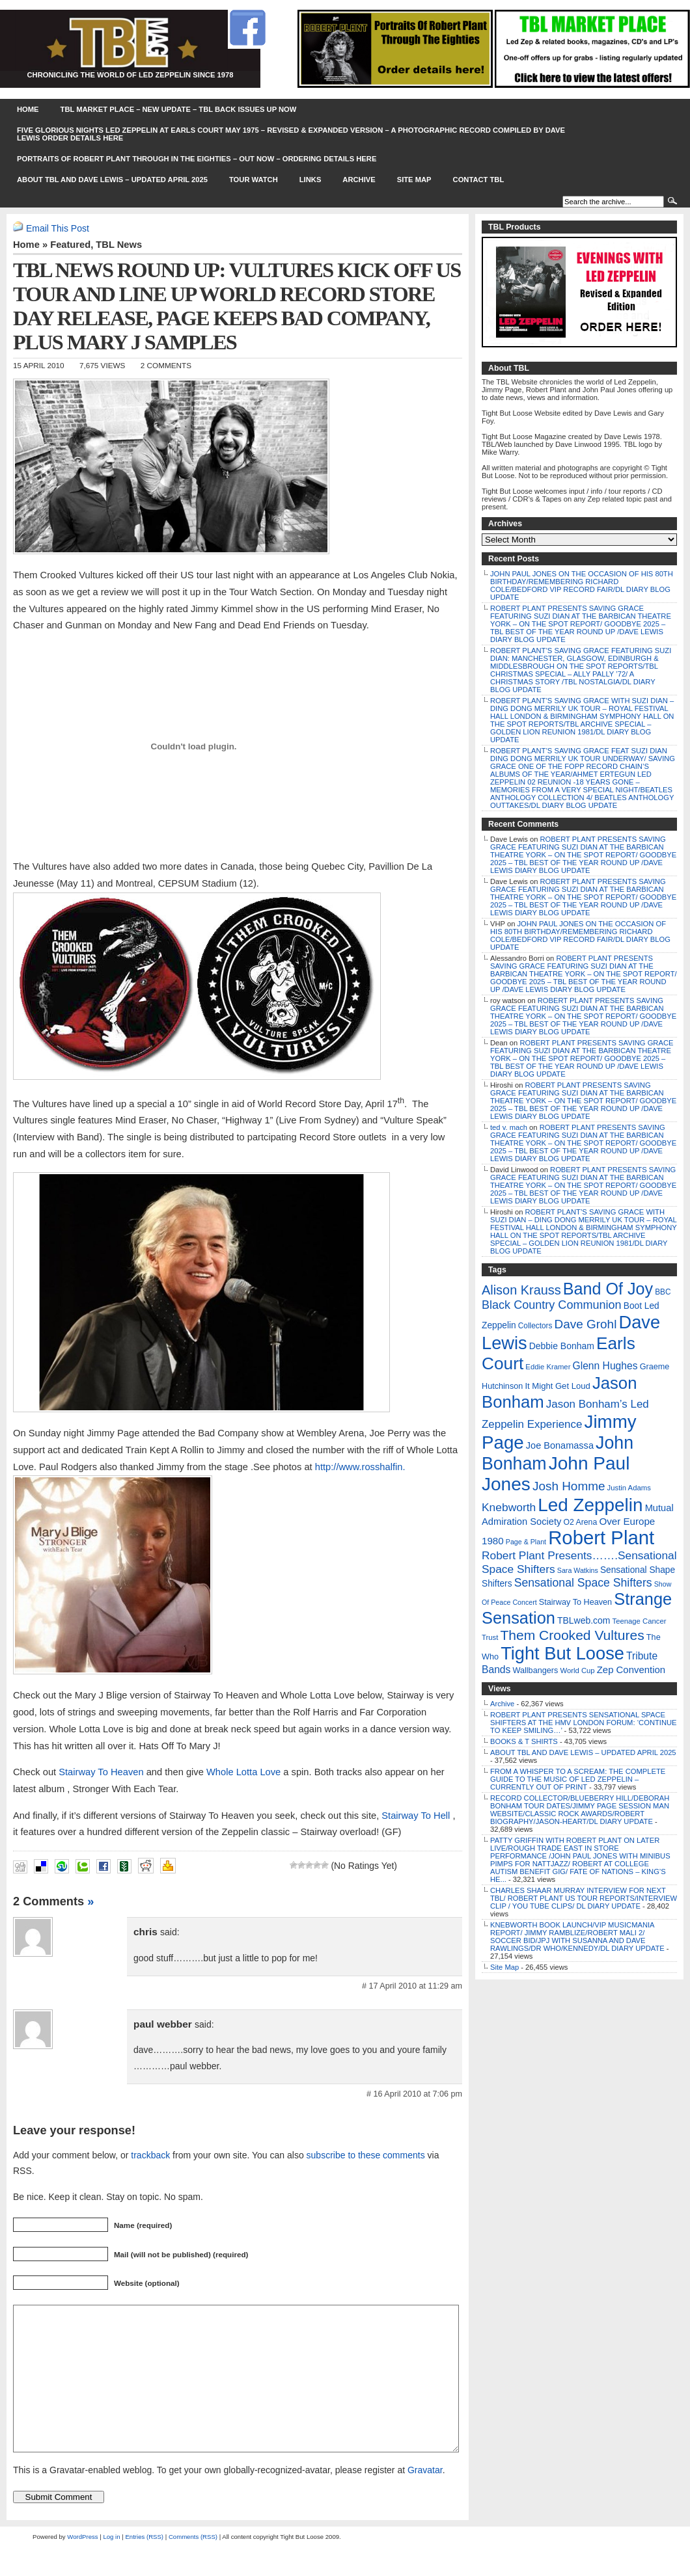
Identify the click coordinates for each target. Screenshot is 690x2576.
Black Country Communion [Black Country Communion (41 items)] (552, 1304)
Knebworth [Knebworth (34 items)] (509, 1507)
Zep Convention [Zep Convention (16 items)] (631, 1669)
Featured (70, 244)
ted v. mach (508, 1127)
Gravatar (425, 2499)
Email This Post (57, 228)
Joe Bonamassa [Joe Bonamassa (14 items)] (560, 1445)
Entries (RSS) (144, 2565)
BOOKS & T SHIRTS (524, 1741)
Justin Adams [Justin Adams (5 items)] (629, 1488)
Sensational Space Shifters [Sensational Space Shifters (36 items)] (583, 1582)
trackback (150, 2155)
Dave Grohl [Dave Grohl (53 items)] (586, 1324)
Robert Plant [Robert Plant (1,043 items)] (601, 1537)
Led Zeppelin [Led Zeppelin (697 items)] (590, 1505)
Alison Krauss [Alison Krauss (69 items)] (521, 1290)
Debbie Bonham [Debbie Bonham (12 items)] (561, 1346)
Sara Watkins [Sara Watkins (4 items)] (577, 1570)
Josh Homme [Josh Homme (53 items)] (568, 1486)
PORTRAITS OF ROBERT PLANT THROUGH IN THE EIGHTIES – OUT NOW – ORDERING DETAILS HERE (196, 159)
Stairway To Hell (415, 1815)
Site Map (414, 179)
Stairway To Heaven (101, 1772)
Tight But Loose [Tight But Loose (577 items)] (562, 1653)
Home (28, 109)
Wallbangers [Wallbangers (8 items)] (535, 1670)
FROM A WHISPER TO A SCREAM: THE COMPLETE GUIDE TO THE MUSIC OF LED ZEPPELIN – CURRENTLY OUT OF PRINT (577, 1779)
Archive (358, 179)
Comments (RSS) (193, 2565)
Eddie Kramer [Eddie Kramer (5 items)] (547, 1367)
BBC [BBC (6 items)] (662, 1291)
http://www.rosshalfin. (360, 1467)
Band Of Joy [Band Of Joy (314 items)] (608, 1289)
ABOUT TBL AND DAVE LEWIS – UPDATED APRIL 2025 (112, 179)
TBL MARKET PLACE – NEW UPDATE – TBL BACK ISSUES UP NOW (179, 109)
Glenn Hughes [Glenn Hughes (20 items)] (605, 1365)
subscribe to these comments (366, 2155)
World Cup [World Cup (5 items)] (577, 1670)
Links (310, 179)
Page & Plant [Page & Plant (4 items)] (526, 1542)
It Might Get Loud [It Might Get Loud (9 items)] (557, 1386)
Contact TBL (478, 179)
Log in (111, 2565)
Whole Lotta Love (243, 1772)
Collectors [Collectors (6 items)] (535, 1325)
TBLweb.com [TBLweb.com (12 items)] (583, 1620)
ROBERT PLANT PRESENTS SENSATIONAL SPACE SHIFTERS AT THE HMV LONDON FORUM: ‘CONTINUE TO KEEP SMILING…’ (583, 1722)
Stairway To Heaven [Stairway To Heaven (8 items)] (575, 1602)
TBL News (119, 244)
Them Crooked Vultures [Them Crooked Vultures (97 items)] (572, 1635)
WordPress (82, 2565)
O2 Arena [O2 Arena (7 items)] (580, 1522)
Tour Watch (253, 179)
